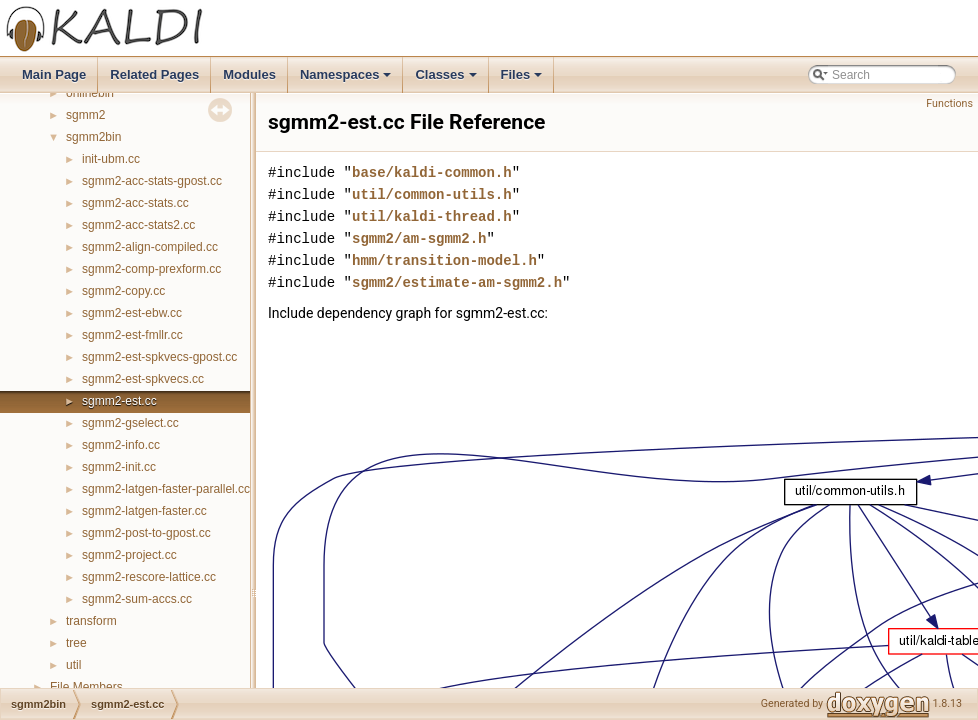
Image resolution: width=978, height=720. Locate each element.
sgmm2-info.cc (121, 445)
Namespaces (347, 80)
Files (523, 80)
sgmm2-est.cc (119, 401)
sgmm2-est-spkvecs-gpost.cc (159, 357)
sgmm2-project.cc (129, 555)
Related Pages (154, 74)
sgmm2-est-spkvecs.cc (143, 379)
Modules (249, 74)
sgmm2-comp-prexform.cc (151, 269)
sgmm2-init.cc (119, 467)
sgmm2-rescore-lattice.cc (149, 577)
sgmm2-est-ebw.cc (132, 313)
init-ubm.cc (111, 159)
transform (91, 621)
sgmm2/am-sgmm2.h (419, 238)
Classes (447, 80)
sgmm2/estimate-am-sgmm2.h (457, 282)
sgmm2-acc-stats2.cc (138, 225)
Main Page (54, 74)
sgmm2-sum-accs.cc (137, 599)
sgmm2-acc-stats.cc (135, 203)
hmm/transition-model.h (444, 260)
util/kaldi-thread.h (432, 216)
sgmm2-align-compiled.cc (150, 247)
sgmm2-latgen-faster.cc (144, 511)
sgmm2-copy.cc (123, 291)
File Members (86, 687)
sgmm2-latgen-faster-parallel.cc (166, 489)
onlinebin (90, 93)
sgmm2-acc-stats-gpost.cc (152, 181)
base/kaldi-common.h (432, 172)
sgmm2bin (93, 137)
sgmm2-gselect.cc (130, 423)
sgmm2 (85, 115)
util (73, 665)
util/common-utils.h (432, 194)
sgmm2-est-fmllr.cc (132, 335)
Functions (949, 103)
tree (76, 643)
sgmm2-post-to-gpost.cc (146, 533)
